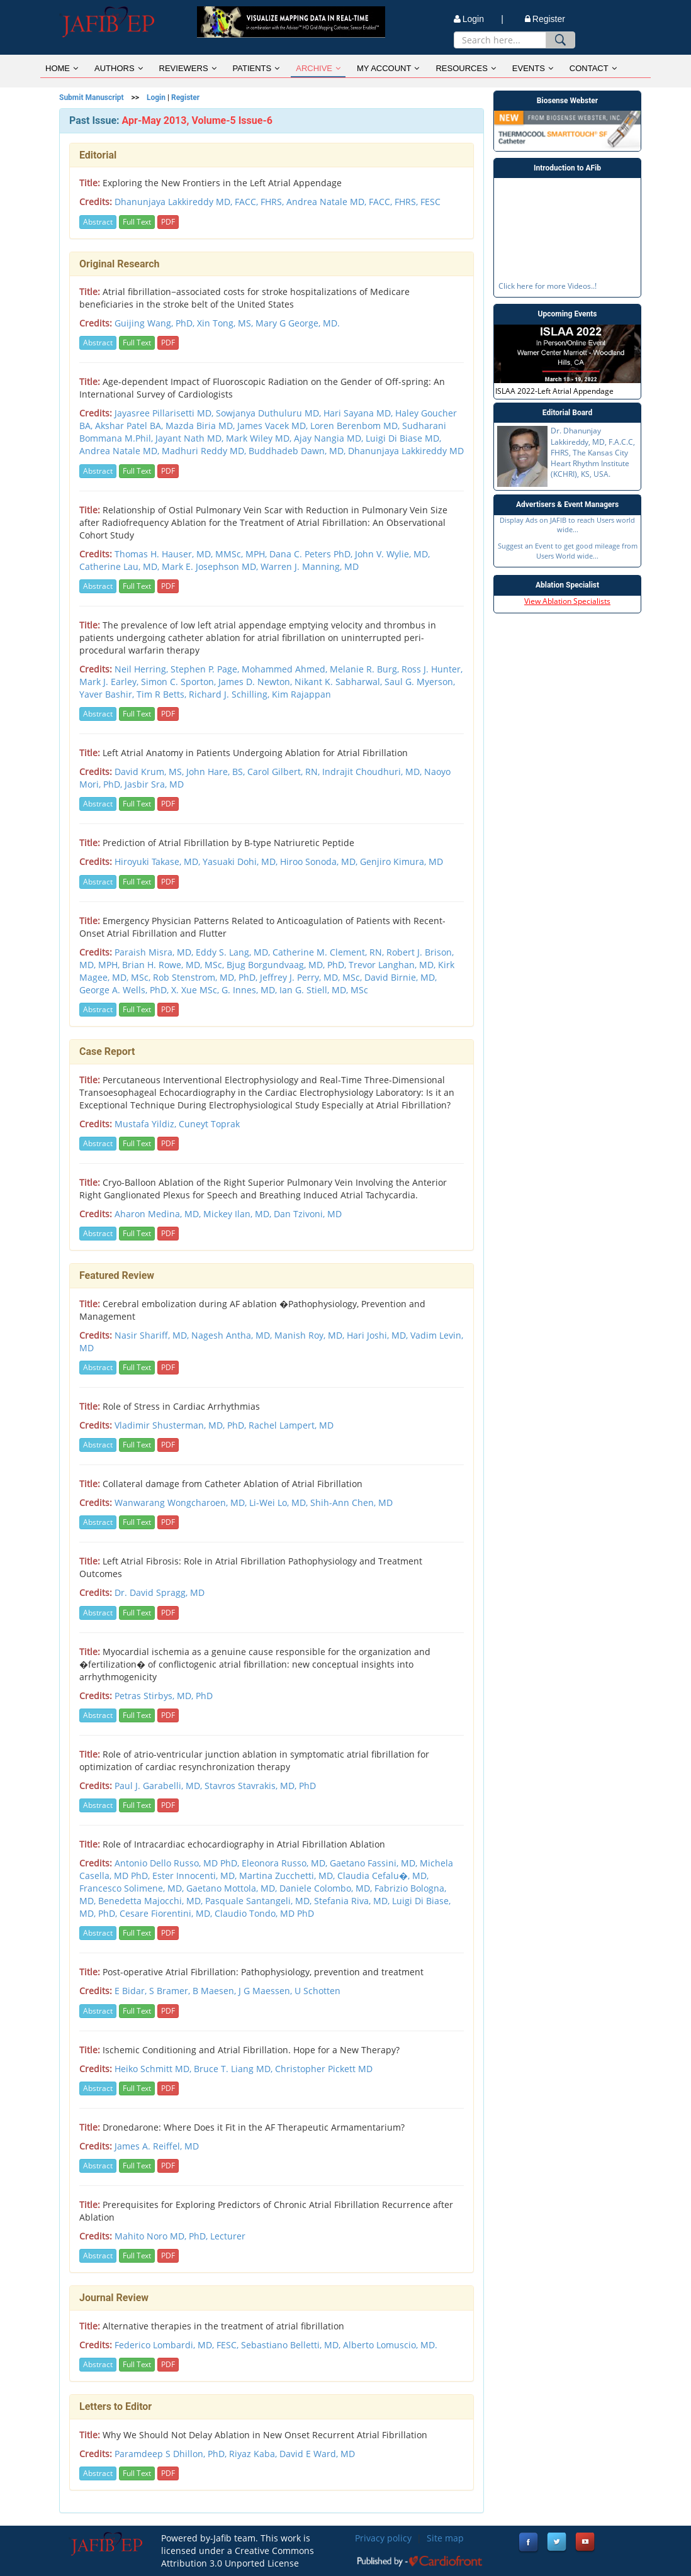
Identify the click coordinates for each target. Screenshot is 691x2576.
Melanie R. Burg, (366, 669)
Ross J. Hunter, (432, 669)
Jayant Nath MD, (190, 438)
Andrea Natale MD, (120, 451)
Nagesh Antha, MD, (232, 1335)
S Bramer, (171, 1991)
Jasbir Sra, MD (154, 784)
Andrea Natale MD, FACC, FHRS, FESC (363, 202)
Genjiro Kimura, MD (401, 861)
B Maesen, (216, 1991)
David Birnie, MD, (400, 977)
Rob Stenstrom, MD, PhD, (206, 977)
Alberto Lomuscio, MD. (390, 2345)
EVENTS (532, 68)
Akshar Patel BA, (130, 426)
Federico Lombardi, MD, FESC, (178, 2345)
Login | (478, 19)
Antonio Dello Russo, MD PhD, (178, 1863)
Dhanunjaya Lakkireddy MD (406, 451)
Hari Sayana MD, (359, 413)
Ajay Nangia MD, (330, 438)
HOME (61, 68)
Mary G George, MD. (298, 323)
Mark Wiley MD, (260, 438)
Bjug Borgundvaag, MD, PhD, (288, 965)
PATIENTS (256, 68)
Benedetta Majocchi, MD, (151, 1901)
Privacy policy (383, 2538)
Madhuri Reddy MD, (205, 451)
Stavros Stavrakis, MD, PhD (260, 1786)
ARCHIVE (318, 68)
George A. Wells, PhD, (125, 990)
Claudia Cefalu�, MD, (383, 1876)
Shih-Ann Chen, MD (351, 1502)
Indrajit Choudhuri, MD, (373, 772)
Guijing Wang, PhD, (156, 323)
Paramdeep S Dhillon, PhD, (172, 2454)
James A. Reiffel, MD (157, 2146)
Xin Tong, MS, (226, 323)
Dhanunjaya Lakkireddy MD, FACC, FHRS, (200, 202)
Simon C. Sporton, (179, 682)
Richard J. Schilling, (230, 694)
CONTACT (593, 68)
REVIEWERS (187, 68)
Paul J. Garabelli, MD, (160, 1786)
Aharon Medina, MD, (159, 1214)
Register (545, 19)
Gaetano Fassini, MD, (375, 1863)
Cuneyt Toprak (209, 1124)
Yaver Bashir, (108, 694)
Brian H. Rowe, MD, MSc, (174, 965)
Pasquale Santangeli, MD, (259, 1901)
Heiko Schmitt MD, (154, 2069)
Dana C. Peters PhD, (312, 554)
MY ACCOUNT (388, 68)
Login (156, 97)
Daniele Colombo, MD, (326, 1888)
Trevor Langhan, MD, (393, 965)
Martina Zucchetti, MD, (288, 1876)
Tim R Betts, (163, 694)
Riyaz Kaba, (254, 2454)
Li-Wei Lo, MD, (279, 1502)
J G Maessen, (267, 1991)
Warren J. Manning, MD (310, 566)
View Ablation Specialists (567, 601)
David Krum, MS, (150, 772)
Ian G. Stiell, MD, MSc (323, 990)
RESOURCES (465, 68)
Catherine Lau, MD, (120, 566)
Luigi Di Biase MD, (403, 438)
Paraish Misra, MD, (155, 952)
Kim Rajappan (301, 694)
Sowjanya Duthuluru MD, (269, 413)
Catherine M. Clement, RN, (329, 952)
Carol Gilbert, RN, (284, 772)
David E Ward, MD (317, 2454)
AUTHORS (118, 68)
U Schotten (317, 1991)
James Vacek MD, (273, 426)
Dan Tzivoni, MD (308, 1214)
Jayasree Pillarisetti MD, (165, 413)
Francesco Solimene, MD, (132, 1888)
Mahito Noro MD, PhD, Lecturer (180, 2236)
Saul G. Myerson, (420, 682)
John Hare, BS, (216, 772)
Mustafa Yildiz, (147, 1124)
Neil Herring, (143, 669)
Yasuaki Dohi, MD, (241, 861)
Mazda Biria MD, (201, 426)
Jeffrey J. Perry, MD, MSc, (312, 977)
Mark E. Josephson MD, (211, 566)
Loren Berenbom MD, (356, 426)
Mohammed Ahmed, (286, 669)
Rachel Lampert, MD (291, 1425)
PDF (168, 221)
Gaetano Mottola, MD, (232, 1888)
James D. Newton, (256, 682)
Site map (445, 2538)
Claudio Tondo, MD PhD (264, 1913)
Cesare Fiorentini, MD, (167, 1913)
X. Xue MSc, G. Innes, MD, (225, 990)
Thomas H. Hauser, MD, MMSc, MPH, (192, 554)
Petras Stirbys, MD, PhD (164, 1696)
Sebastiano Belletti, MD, (292, 2345)
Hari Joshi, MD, (378, 1335)
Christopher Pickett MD (324, 2069)
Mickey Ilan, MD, (238, 1214)
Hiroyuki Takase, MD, (159, 861)
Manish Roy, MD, (310, 1335)
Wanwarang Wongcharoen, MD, (182, 1502)
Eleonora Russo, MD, (286, 1863)
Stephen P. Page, (206, 669)
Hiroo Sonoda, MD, (320, 861)
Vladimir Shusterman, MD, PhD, (182, 1425)
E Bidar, (132, 1991)
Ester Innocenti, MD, (195, 1876)
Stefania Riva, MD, (353, 1901)
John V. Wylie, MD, (392, 554)
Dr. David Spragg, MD (160, 1592)
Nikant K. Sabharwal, (340, 682)
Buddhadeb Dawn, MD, (298, 451)
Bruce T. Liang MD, (234, 2069)
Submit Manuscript (91, 97)
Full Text (137, 221)
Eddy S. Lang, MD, (234, 952)
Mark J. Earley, (110, 682)
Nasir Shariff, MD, (153, 1335)
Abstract (98, 221)
